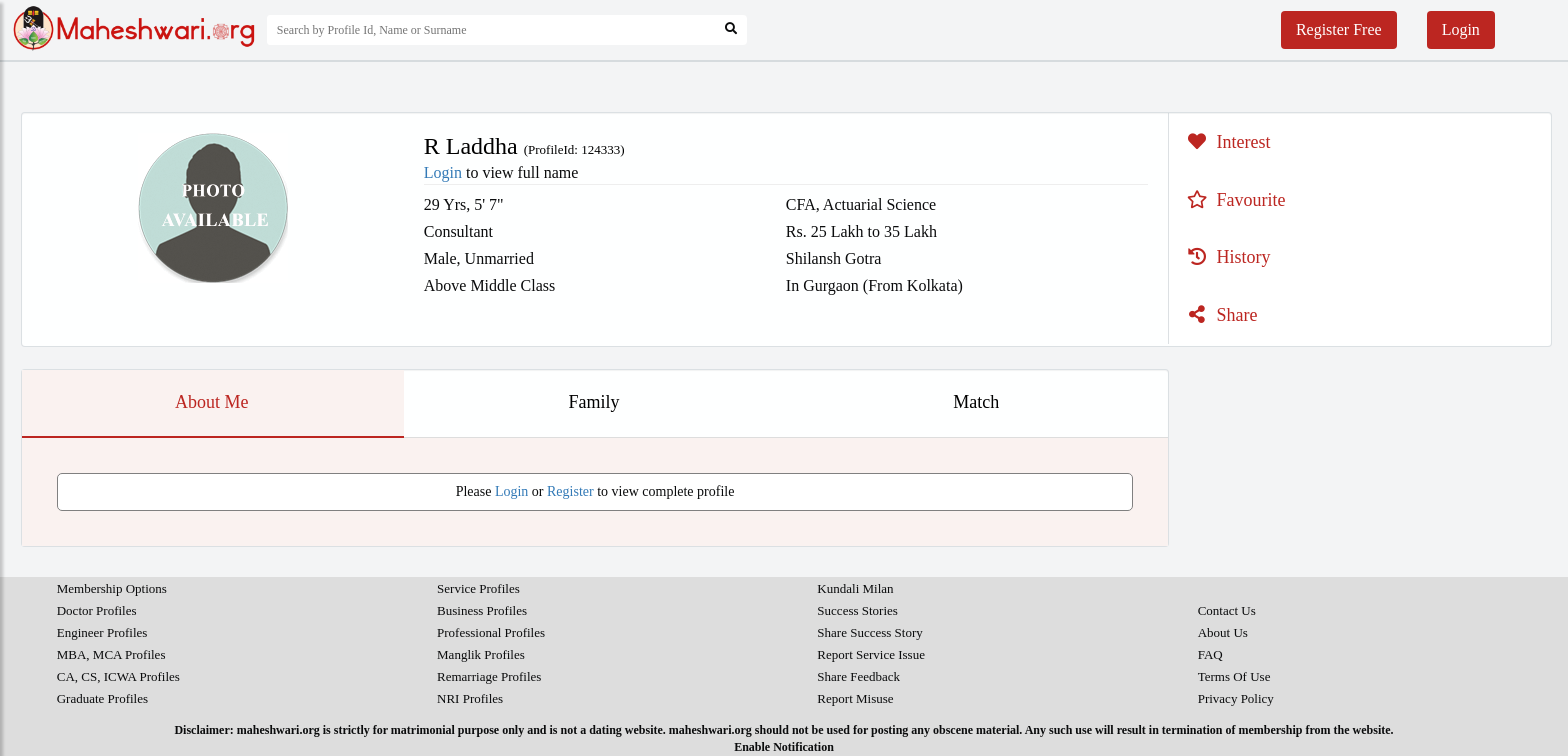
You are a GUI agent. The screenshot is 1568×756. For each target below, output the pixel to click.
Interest (1226, 142)
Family (593, 402)
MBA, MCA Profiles (111, 654)
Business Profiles (482, 610)
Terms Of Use (1234, 676)
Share (1219, 315)
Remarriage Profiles (489, 676)
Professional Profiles (491, 632)
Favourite (1234, 200)
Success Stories (857, 610)
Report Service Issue (871, 654)
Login (1461, 29)
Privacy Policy (1236, 698)
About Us (1223, 632)
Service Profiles (478, 588)
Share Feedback (858, 676)
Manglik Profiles (481, 654)
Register (570, 491)
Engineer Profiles (102, 632)
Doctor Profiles (97, 610)
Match (976, 402)
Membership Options (112, 588)
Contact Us (1227, 610)
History (1226, 257)
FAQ (1210, 654)
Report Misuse (855, 698)
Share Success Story (869, 632)
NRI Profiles (470, 698)
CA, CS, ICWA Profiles (118, 676)
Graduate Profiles (102, 698)
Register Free (1339, 29)
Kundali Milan (855, 588)
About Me (212, 402)
